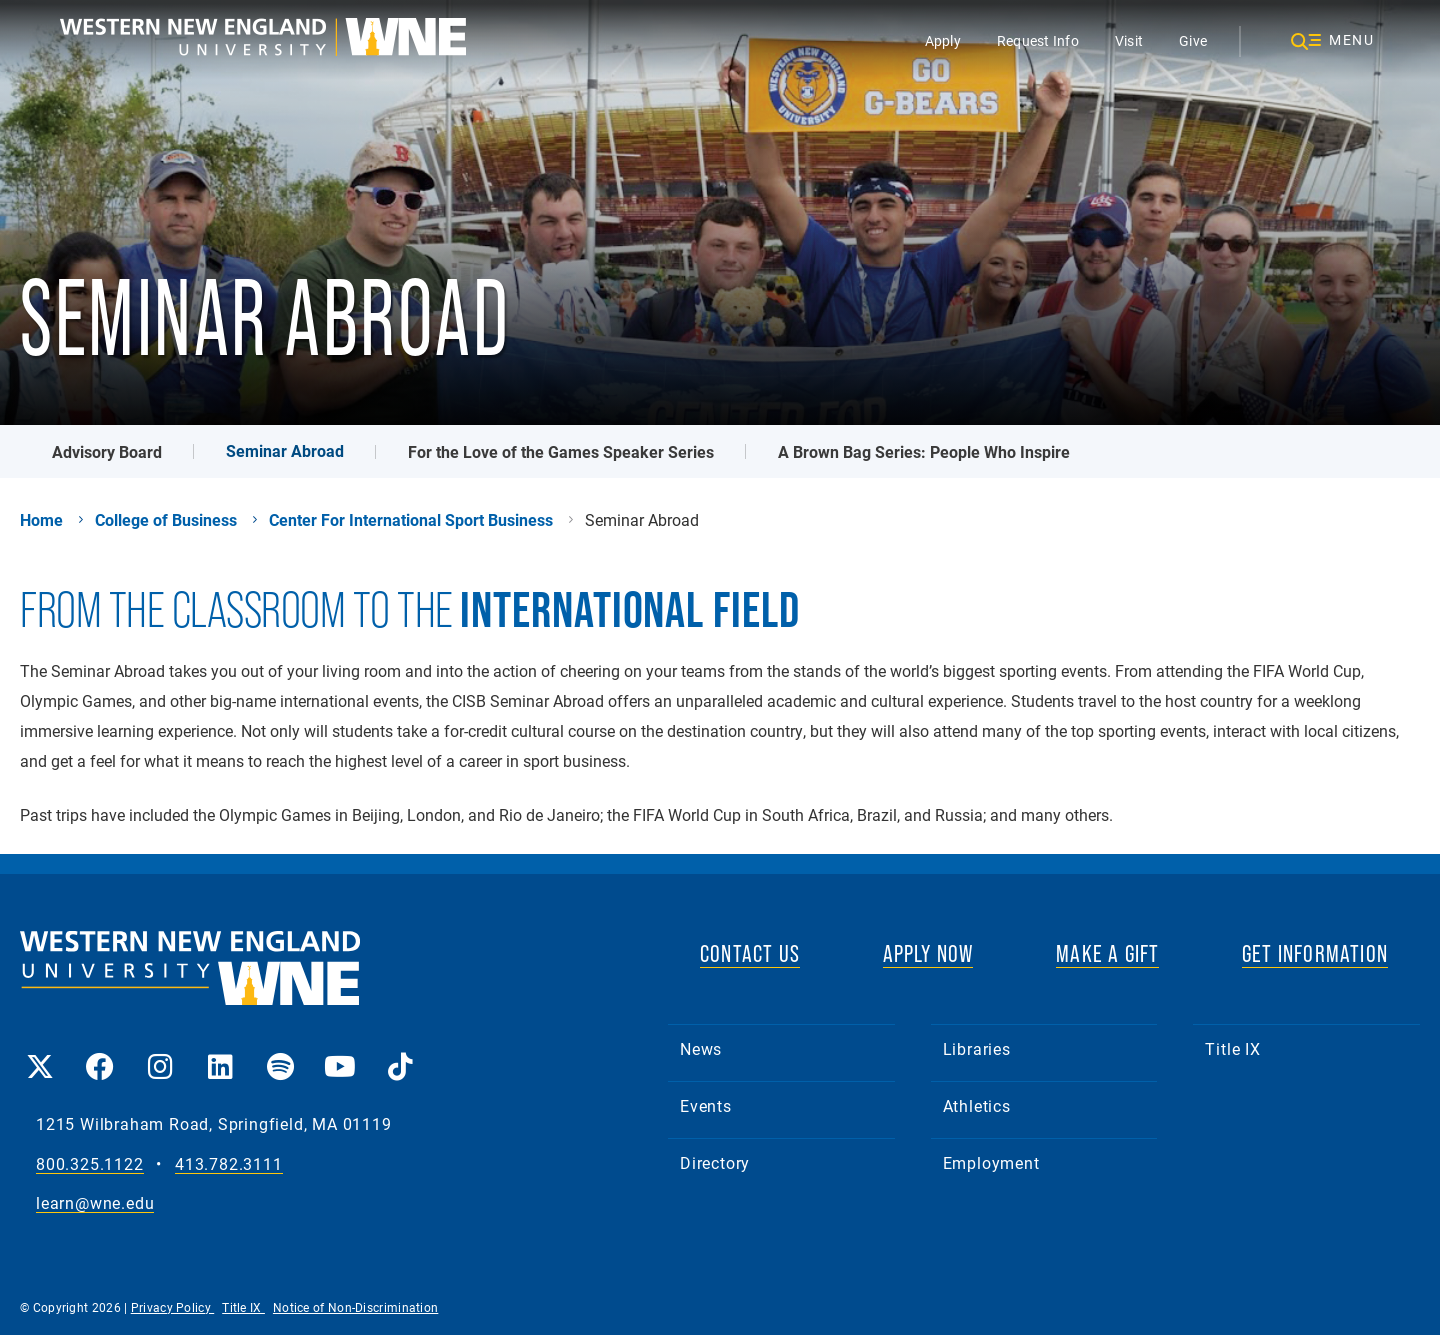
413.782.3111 (229, 1164)
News (701, 1048)
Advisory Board (107, 451)
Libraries (977, 1048)
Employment (991, 1162)
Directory (715, 1162)
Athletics (977, 1105)
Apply (943, 40)
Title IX (1232, 1048)
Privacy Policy (173, 1307)
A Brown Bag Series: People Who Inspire (924, 451)
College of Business (166, 520)
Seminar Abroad (285, 450)
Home (41, 520)
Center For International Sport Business (411, 520)
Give (1193, 40)
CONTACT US (750, 953)
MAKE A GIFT (1107, 953)
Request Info (1038, 40)
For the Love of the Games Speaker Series (561, 451)
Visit (1129, 40)
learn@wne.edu (95, 1203)
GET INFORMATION (1315, 953)
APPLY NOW (928, 953)
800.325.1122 (90, 1164)
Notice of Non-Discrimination (355, 1307)
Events (706, 1105)
